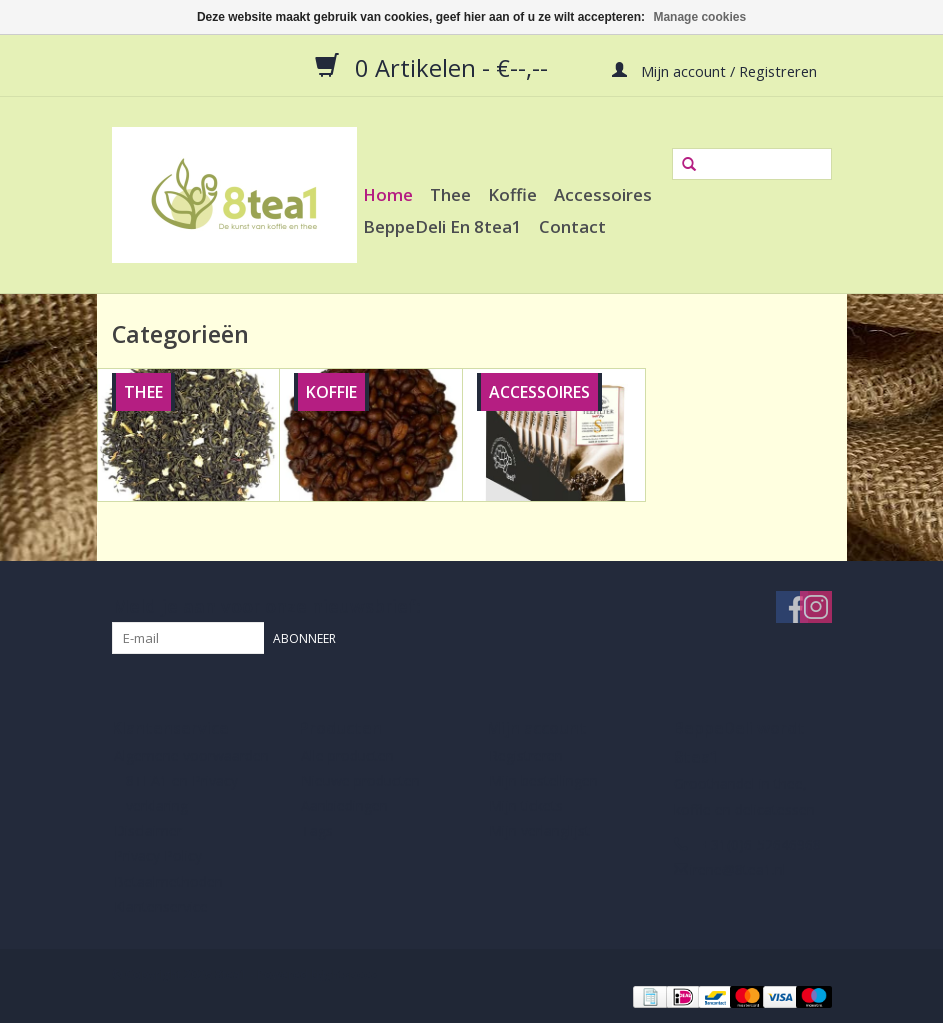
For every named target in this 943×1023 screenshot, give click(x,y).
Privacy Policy (158, 855)
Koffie (512, 194)
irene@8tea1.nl (738, 869)
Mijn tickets (526, 805)
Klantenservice (161, 906)
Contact (572, 226)
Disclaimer (148, 830)
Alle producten (347, 755)
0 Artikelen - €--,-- (434, 67)
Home (388, 194)
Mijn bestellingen (543, 780)
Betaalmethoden (168, 881)
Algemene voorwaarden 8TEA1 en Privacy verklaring (191, 780)
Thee (450, 194)
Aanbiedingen (344, 805)
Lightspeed (347, 974)
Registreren (526, 755)
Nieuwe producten (360, 780)
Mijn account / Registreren (714, 70)
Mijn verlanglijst (539, 830)
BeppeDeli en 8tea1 (442, 226)
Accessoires (603, 194)
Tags (317, 830)
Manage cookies (699, 17)
